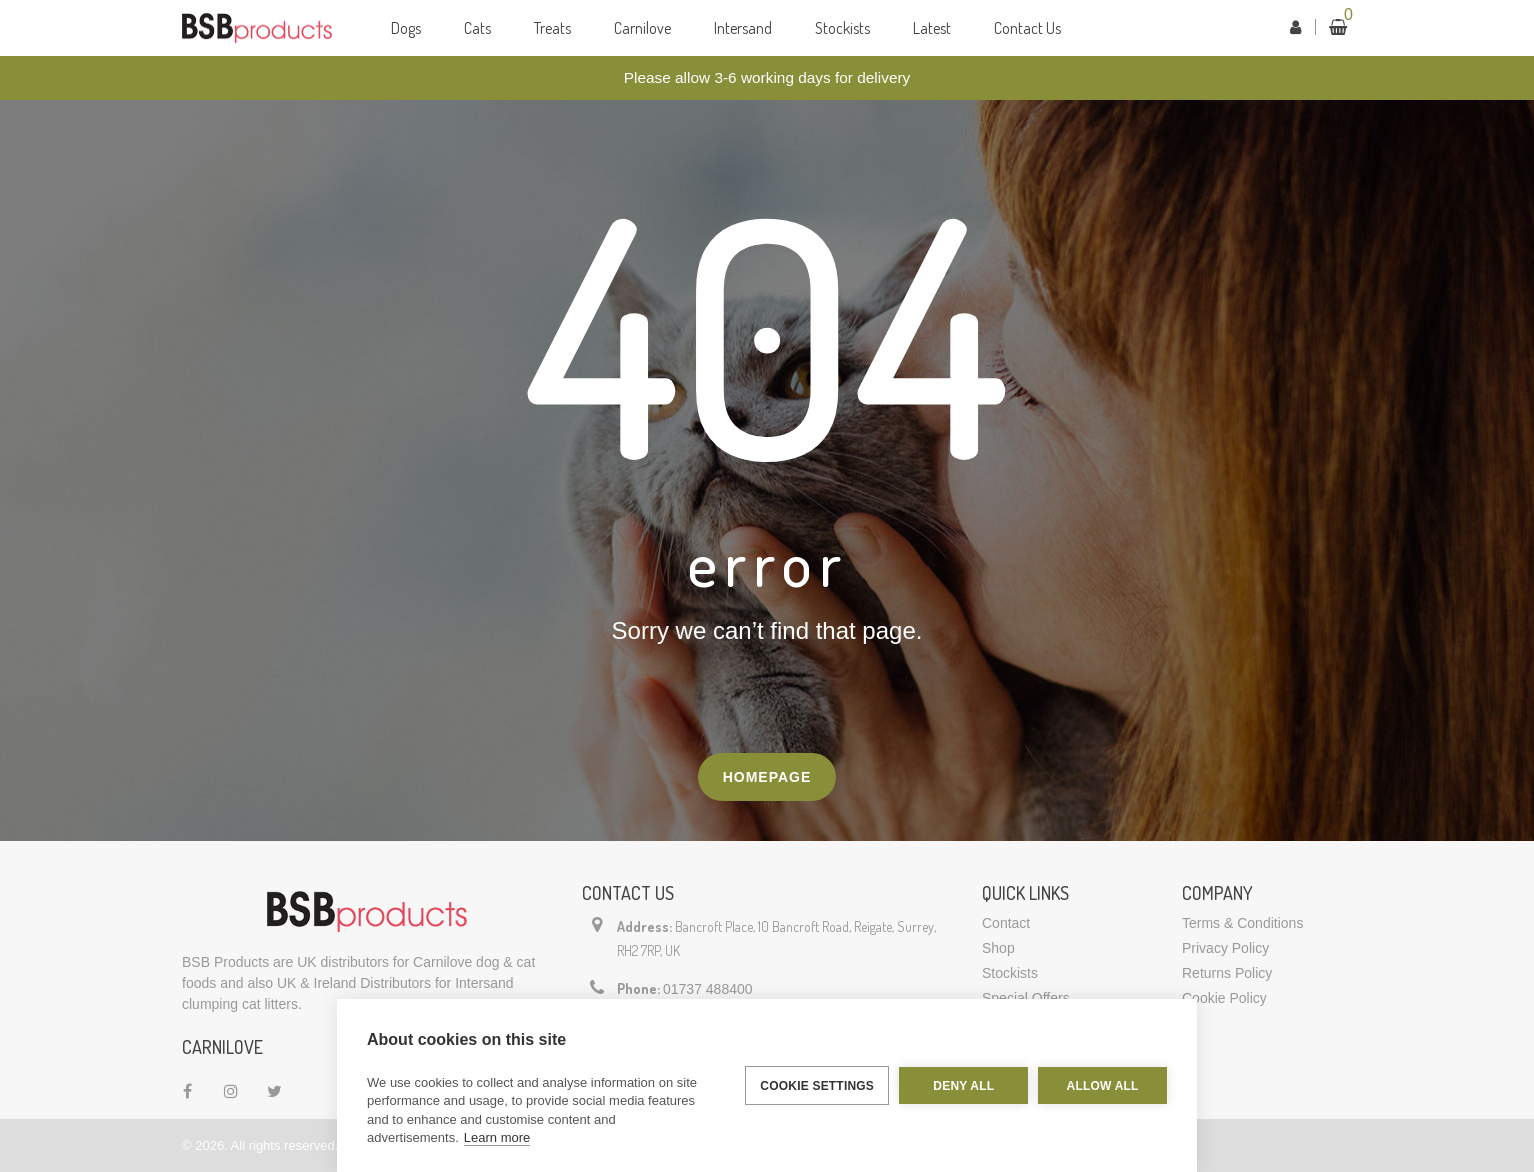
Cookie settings (817, 1086)
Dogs (406, 28)
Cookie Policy (1224, 998)
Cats (477, 28)
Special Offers (1026, 998)
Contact (1006, 923)
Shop (998, 948)
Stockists (842, 28)
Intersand (743, 28)
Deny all (963, 1086)
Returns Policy (1227, 973)
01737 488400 (708, 989)
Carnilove (642, 28)
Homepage (767, 777)
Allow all (1103, 1086)
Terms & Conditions (1242, 923)
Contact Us (1027, 28)
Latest (932, 28)
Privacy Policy (1225, 948)
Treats (552, 28)
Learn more (497, 1137)
